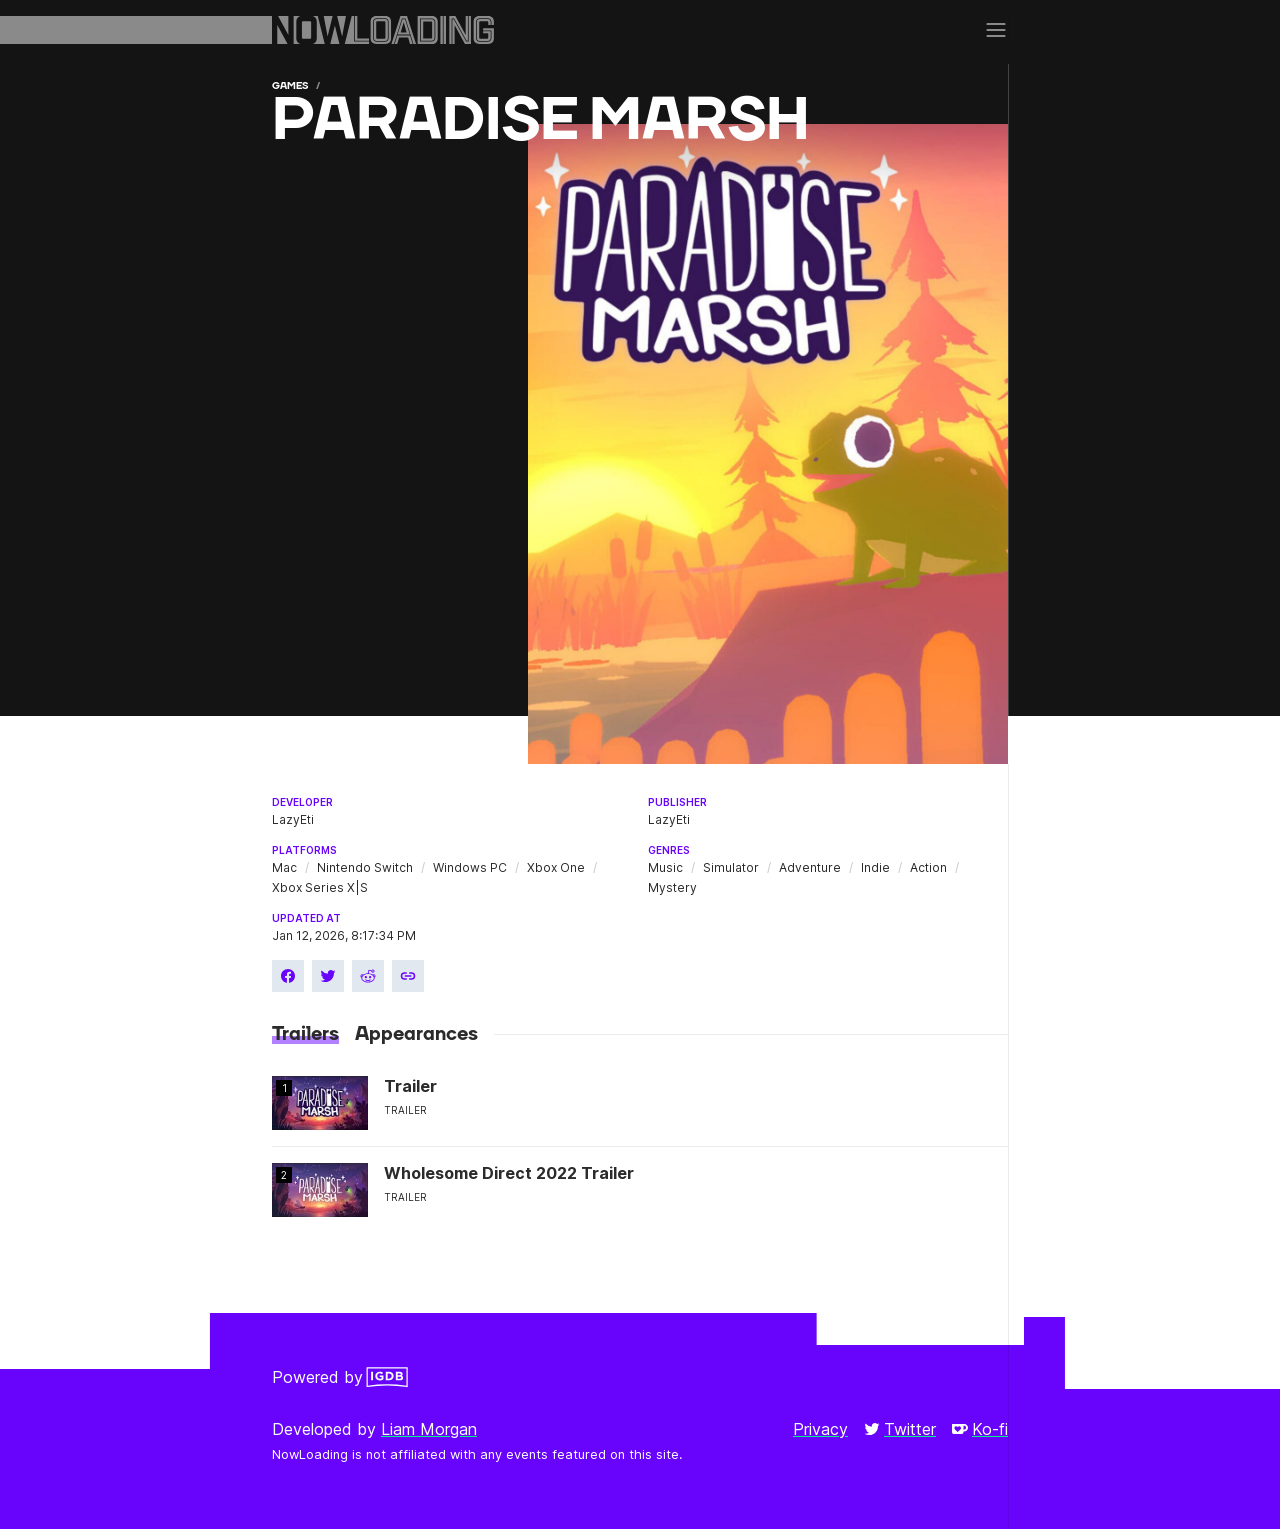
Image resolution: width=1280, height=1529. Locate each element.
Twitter (900, 1429)
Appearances (416, 1034)
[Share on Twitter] (328, 976)
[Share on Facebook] (288, 976)
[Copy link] (408, 976)
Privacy (820, 1429)
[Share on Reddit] (368, 976)
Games (290, 85)
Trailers (305, 1034)
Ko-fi (980, 1429)
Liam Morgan (429, 1429)
